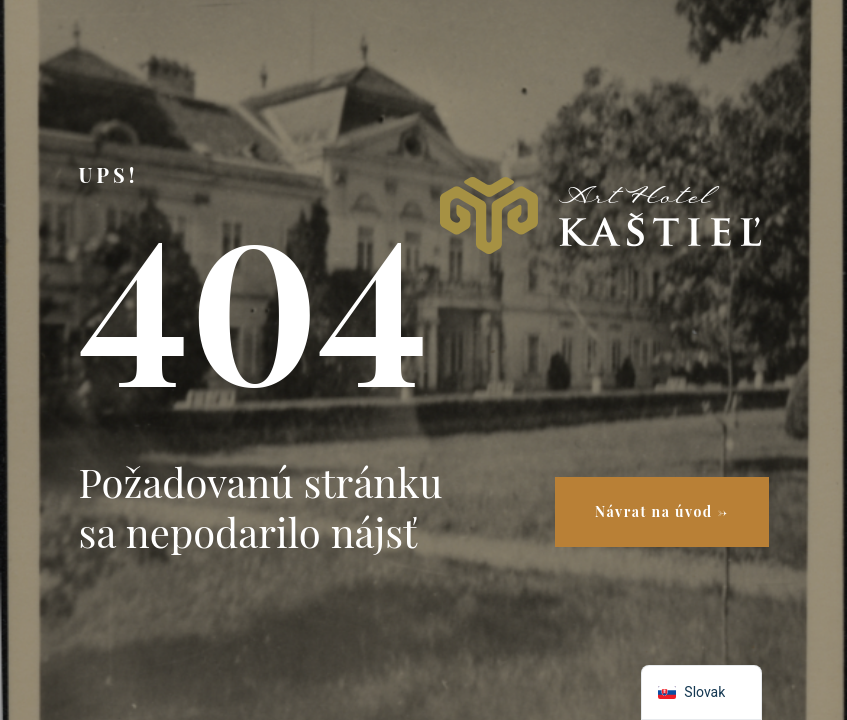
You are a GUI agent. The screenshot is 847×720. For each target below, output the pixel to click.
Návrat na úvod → (661, 511)
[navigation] (701, 692)
